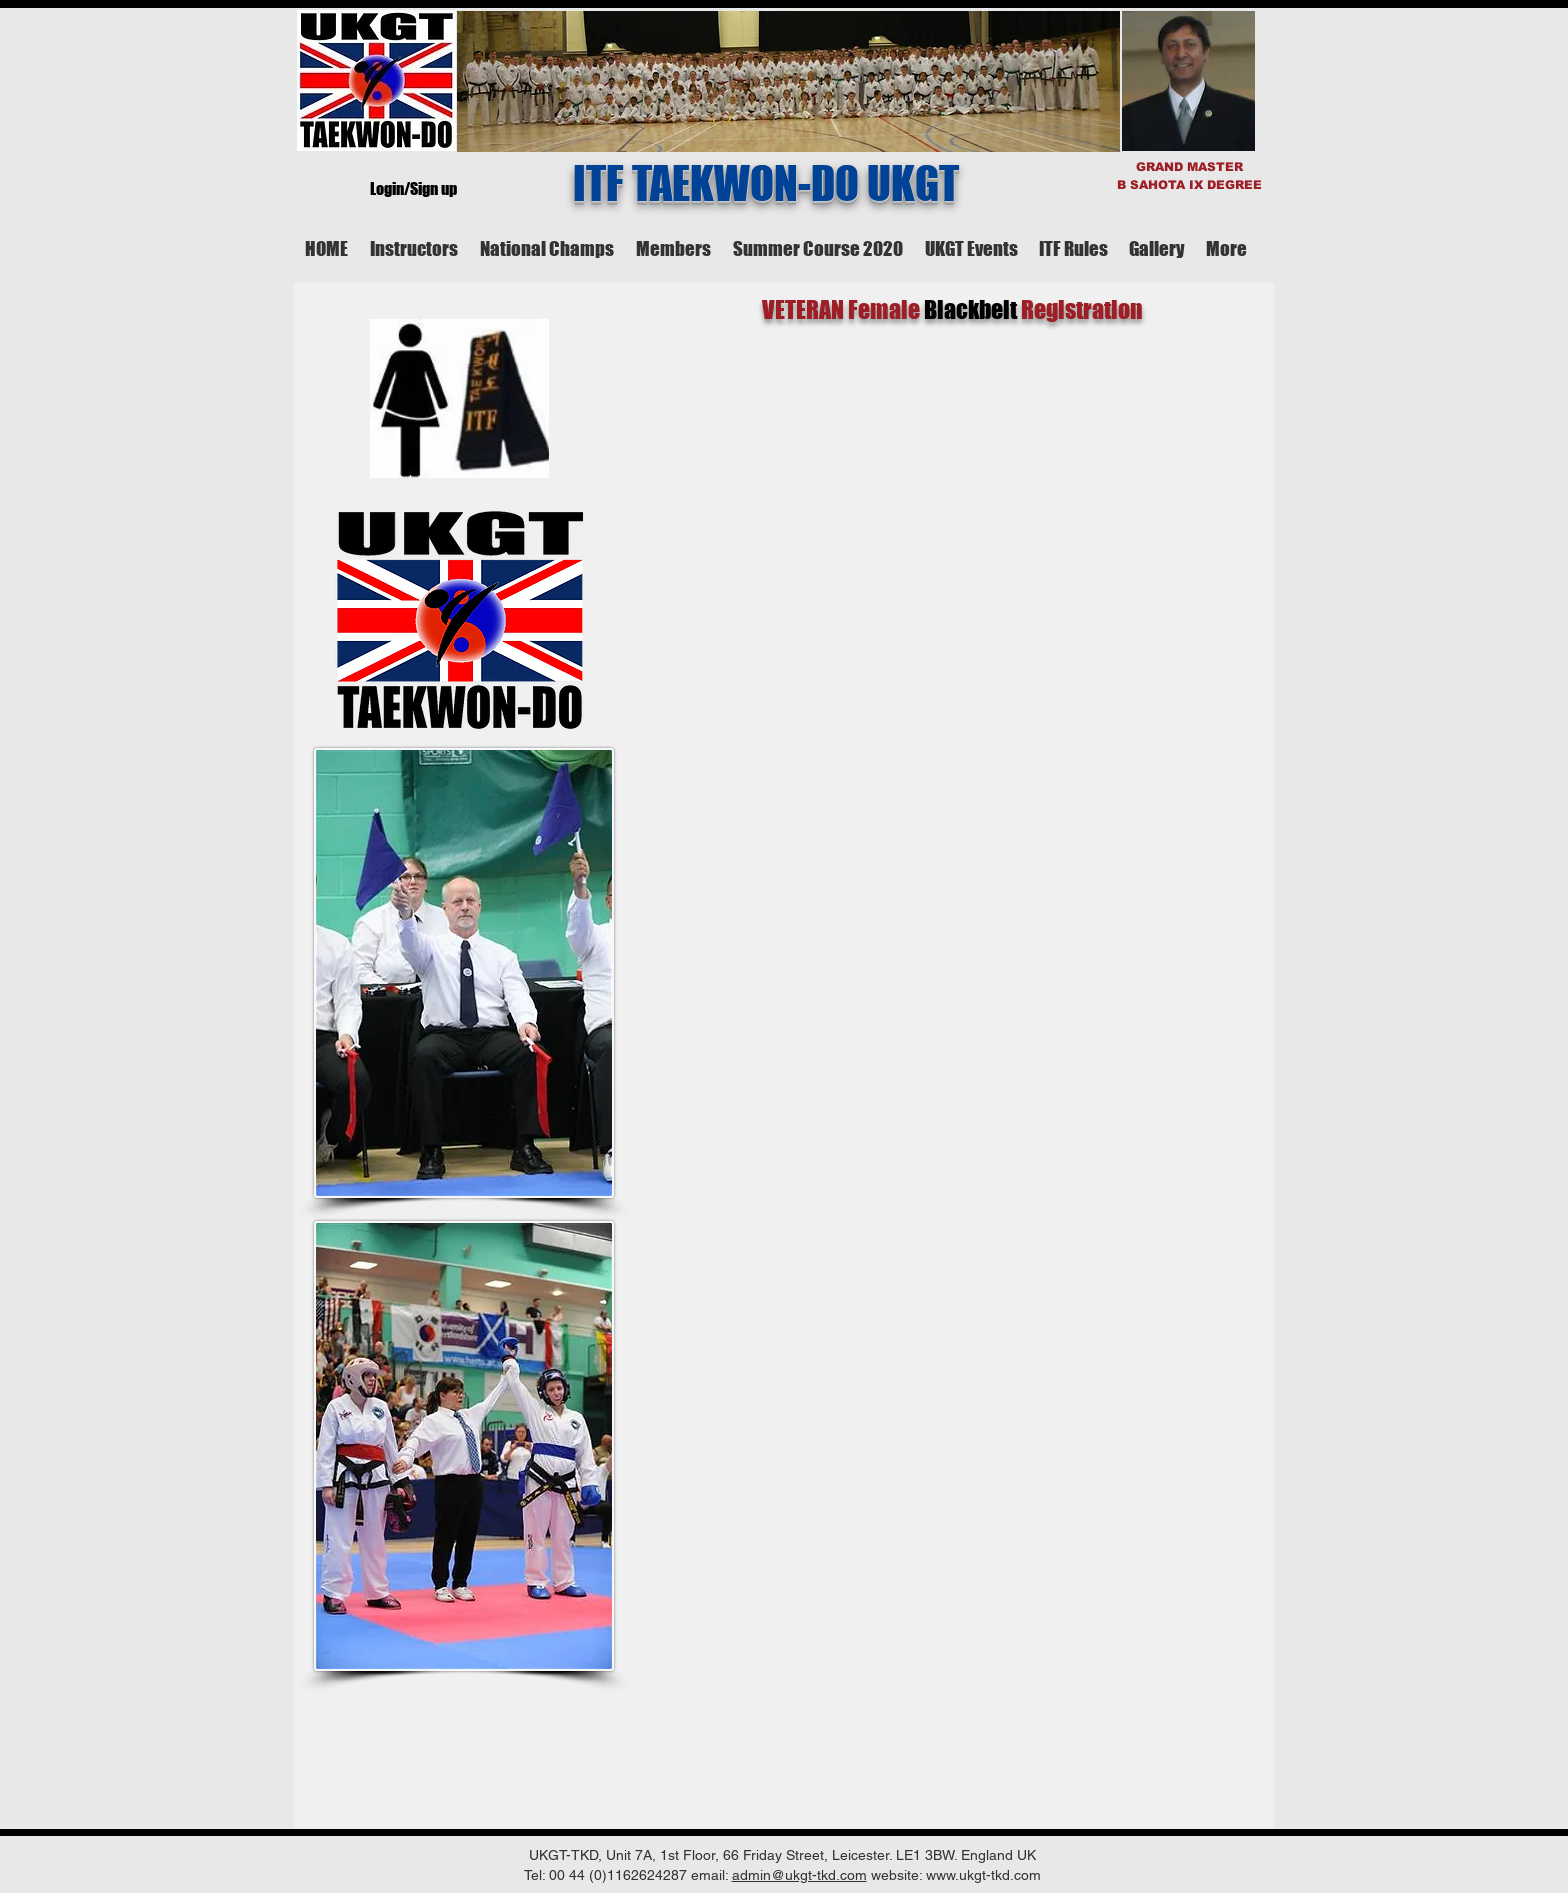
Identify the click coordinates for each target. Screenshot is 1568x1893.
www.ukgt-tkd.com (983, 1875)
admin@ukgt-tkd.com (799, 1875)
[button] (414, 248)
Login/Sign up (413, 188)
